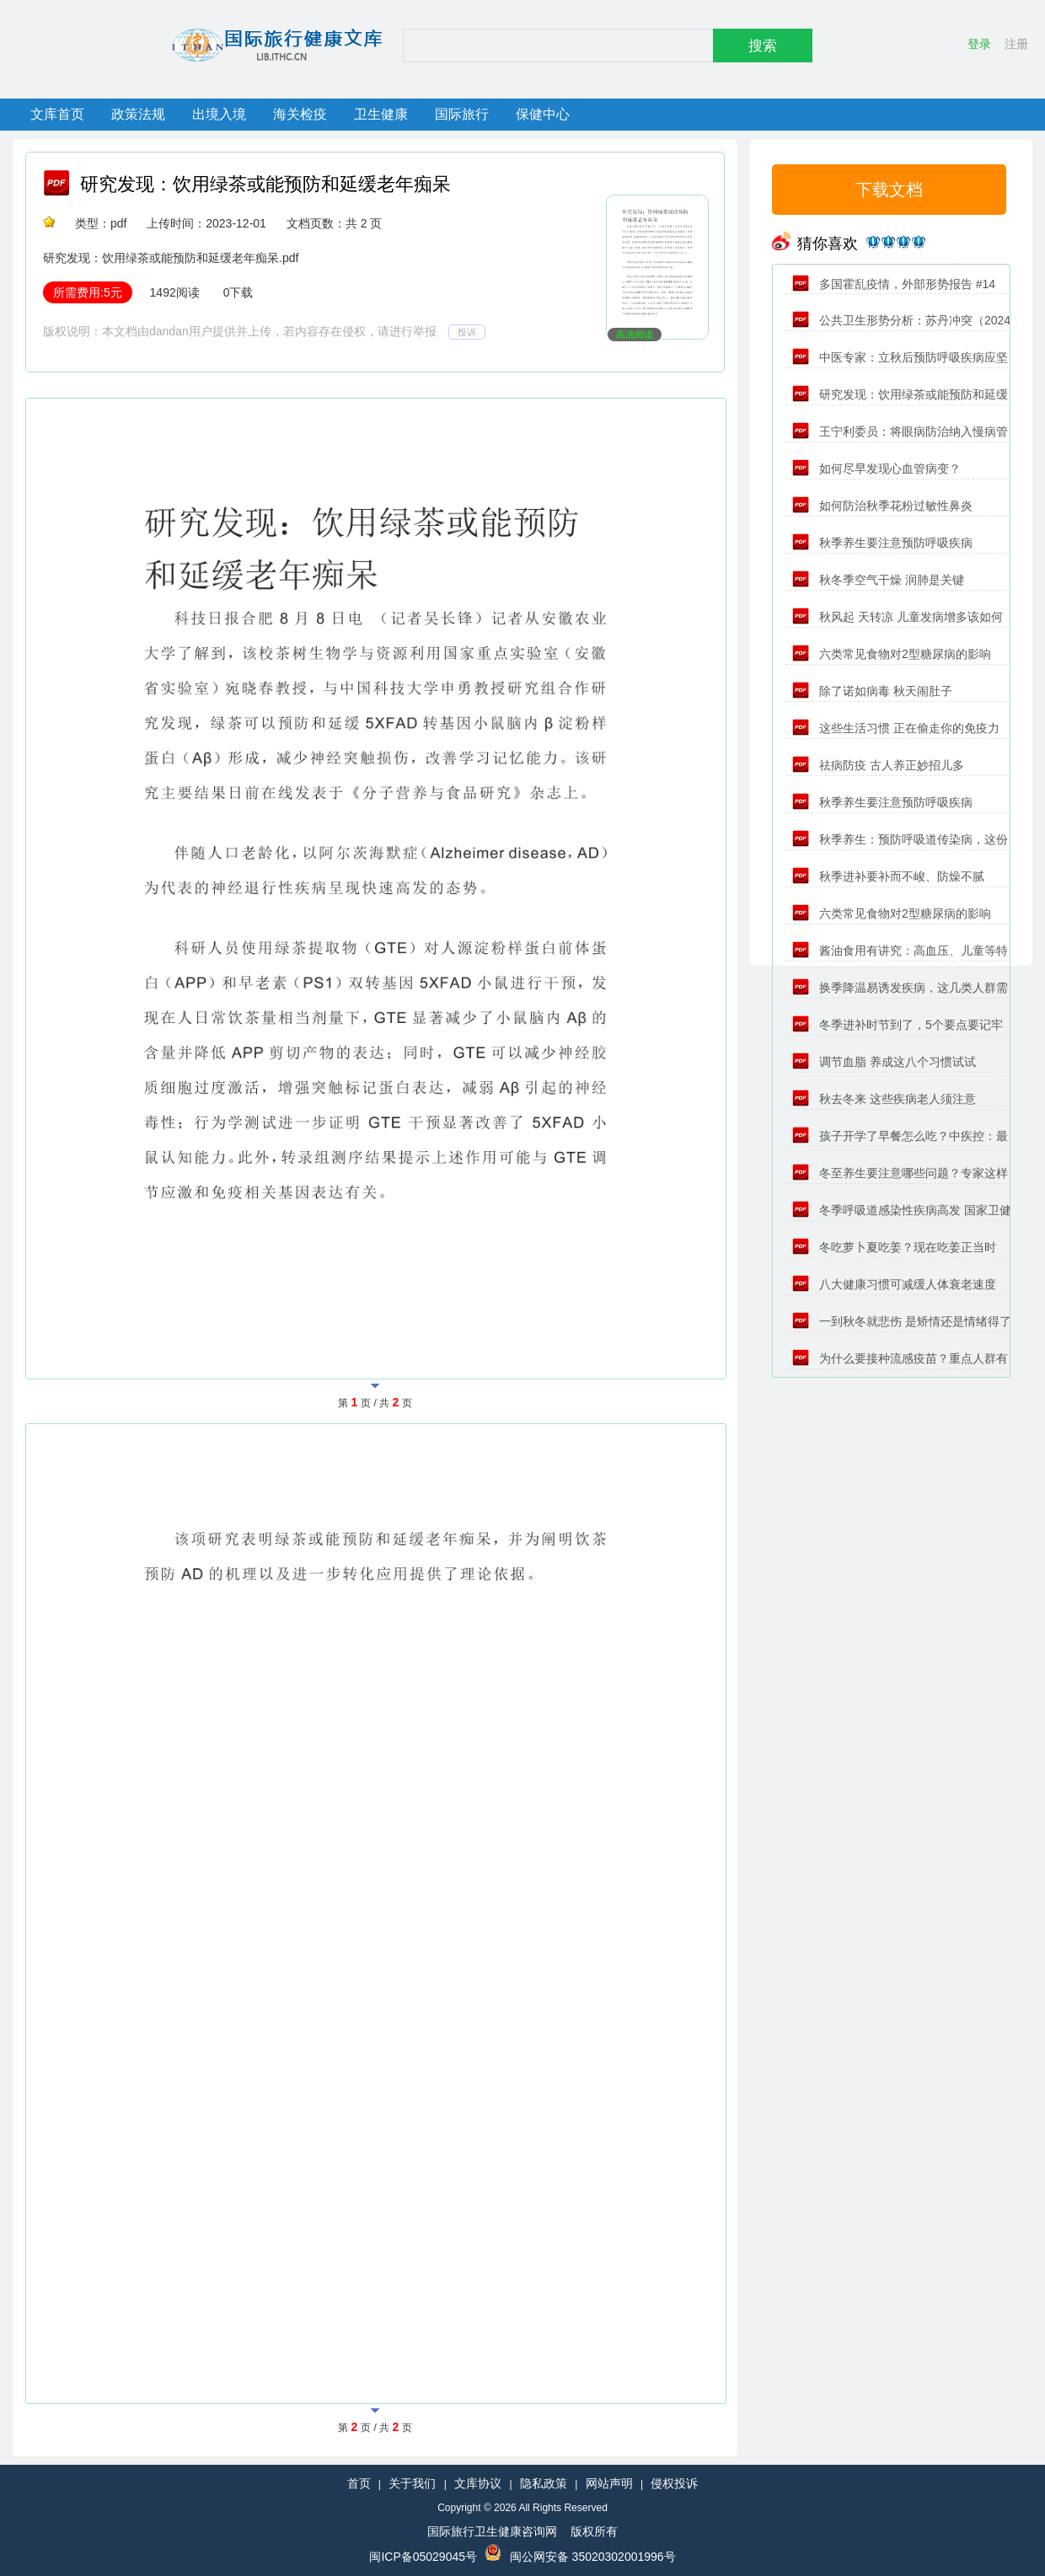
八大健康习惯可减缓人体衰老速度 (894, 1284)
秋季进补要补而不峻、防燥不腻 (888, 876)
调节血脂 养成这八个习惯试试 (884, 1061)
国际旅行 (462, 114)
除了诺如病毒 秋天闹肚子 (872, 691)
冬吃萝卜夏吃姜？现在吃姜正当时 (894, 1247)
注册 (1016, 44)
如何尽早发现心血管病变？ (876, 468)
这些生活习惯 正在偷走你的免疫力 (895, 728)
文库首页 (57, 114)
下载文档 (889, 189)
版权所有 (594, 2531)
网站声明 (609, 2483)
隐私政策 (543, 2483)
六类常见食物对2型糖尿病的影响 (891, 654)
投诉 (467, 332)
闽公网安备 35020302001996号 (593, 2556)
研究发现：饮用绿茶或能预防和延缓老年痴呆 (265, 184)
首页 (359, 2483)
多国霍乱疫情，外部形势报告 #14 (893, 284)
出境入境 (219, 114)
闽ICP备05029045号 (423, 2556)
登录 (979, 44)
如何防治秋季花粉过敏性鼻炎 (882, 505)
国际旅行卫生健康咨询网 (492, 2531)
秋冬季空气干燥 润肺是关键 (878, 579)
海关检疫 (300, 114)
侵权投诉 (674, 2483)
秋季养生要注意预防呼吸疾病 (882, 542)
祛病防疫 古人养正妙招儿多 (878, 765)
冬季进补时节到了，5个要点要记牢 (897, 1024)
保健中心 (543, 114)
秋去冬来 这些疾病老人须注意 (884, 1099)
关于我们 (412, 2483)
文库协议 (477, 2483)
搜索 (762, 46)
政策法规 (138, 114)
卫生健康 (381, 114)
